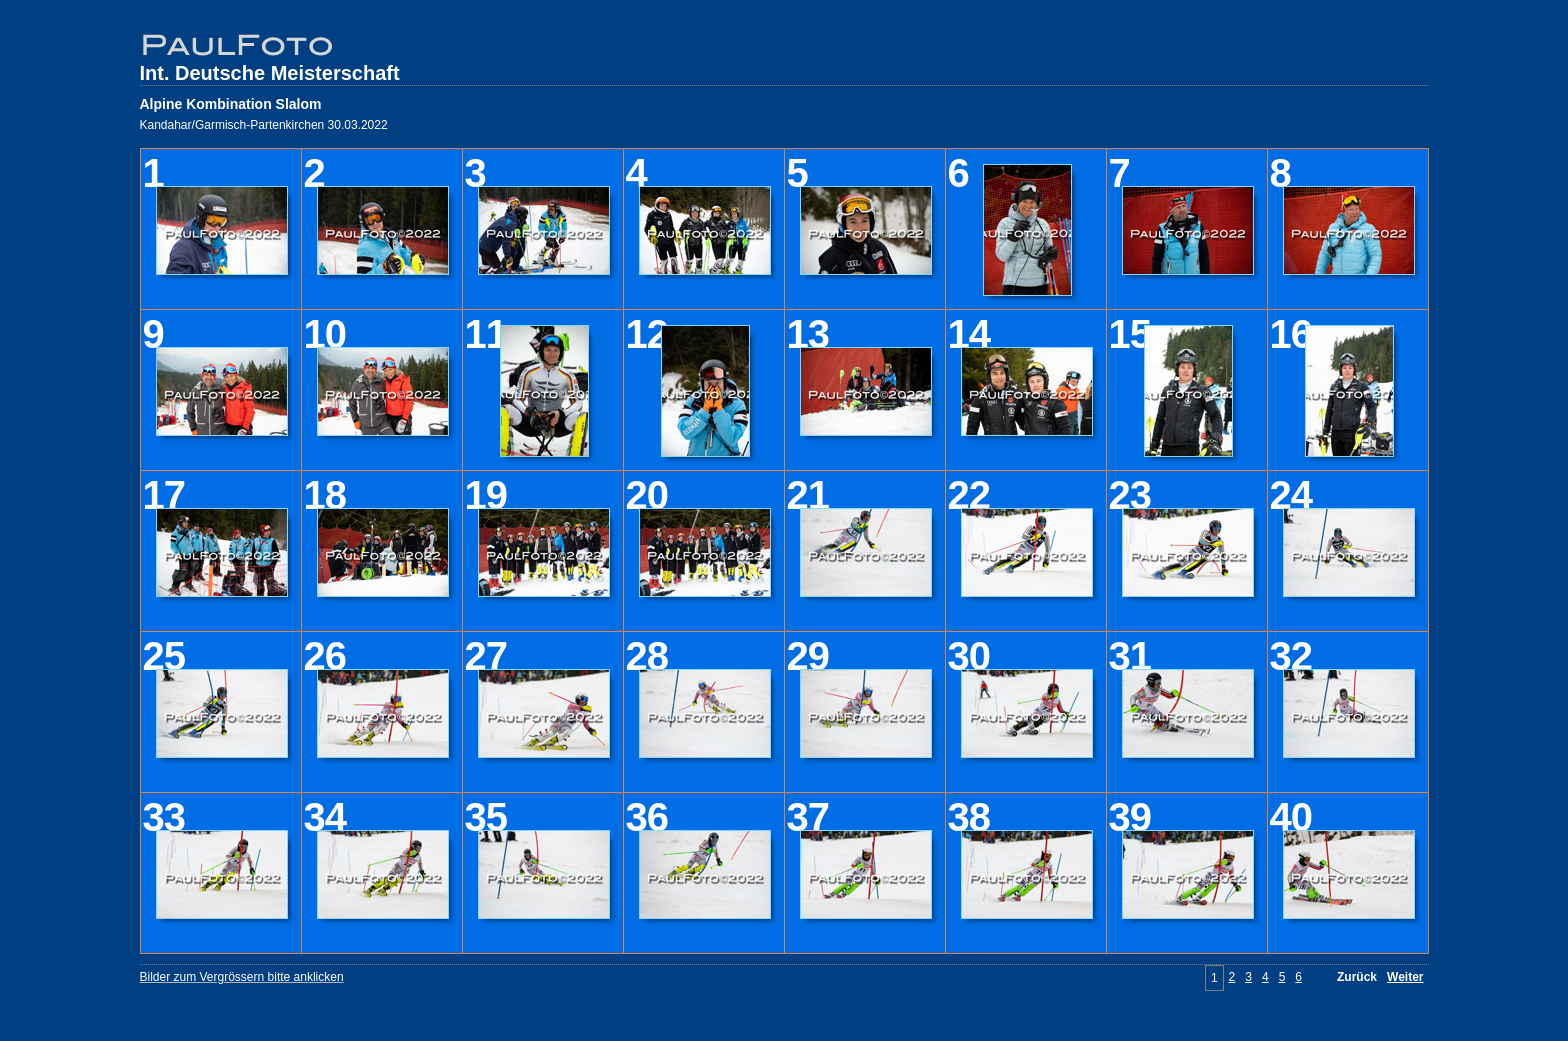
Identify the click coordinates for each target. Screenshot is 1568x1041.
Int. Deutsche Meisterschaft (270, 73)
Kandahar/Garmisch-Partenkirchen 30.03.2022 (264, 125)
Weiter (1405, 977)
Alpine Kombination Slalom (231, 104)
